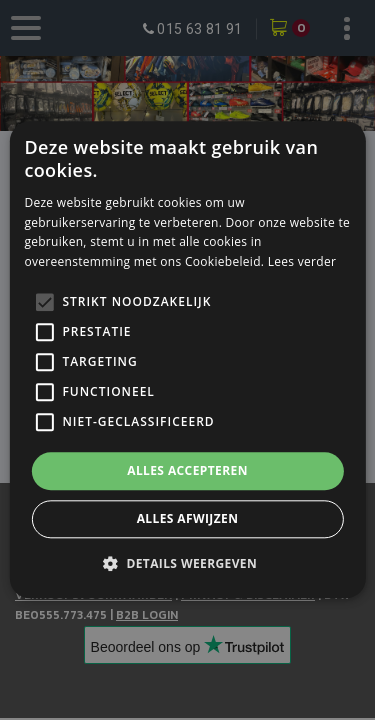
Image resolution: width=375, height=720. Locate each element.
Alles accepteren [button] (187, 470)
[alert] (187, 360)
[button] (187, 564)
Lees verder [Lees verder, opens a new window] (302, 261)
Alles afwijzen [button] (188, 519)
